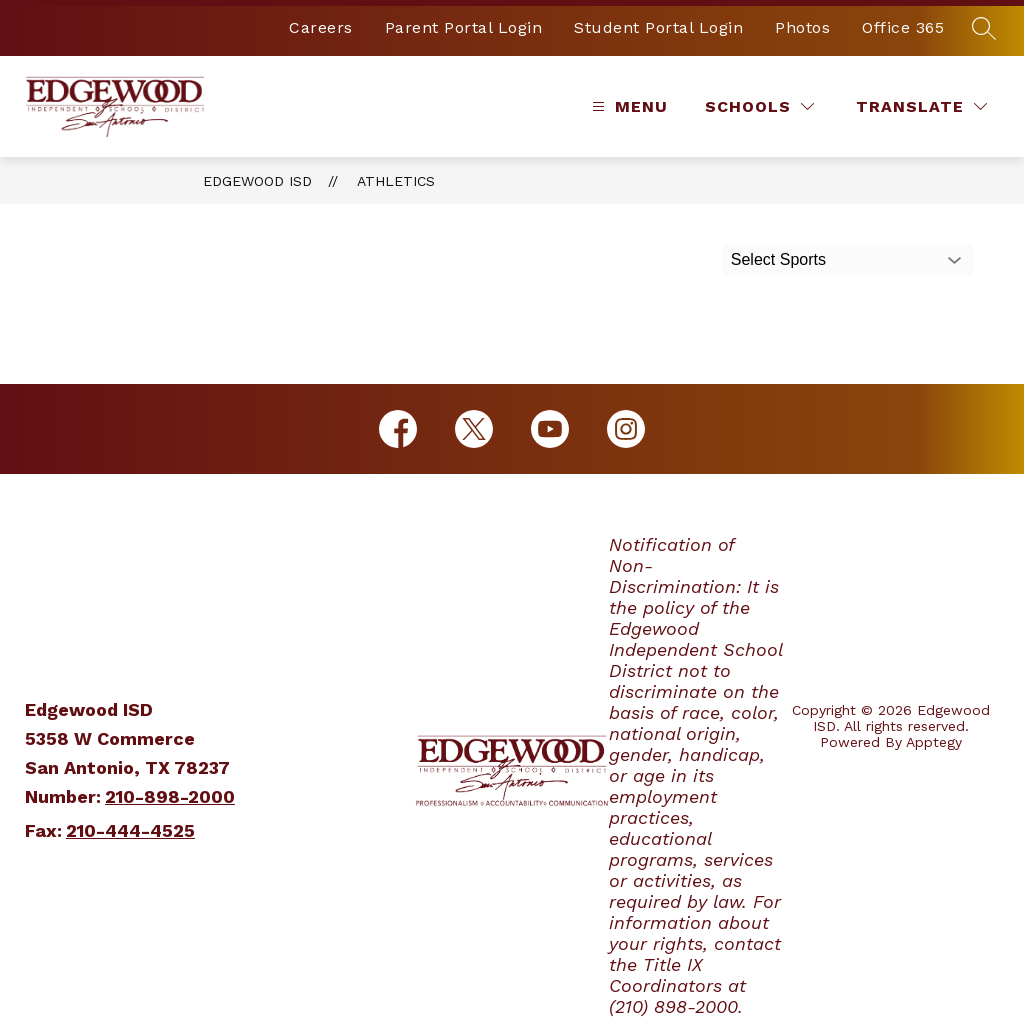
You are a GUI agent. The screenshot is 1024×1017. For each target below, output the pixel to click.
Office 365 (903, 27)
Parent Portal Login (464, 27)
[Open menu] (627, 106)
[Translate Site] (921, 106)
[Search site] (984, 28)
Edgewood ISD (257, 181)
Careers (321, 27)
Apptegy (934, 742)
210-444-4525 (130, 830)
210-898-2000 (170, 796)
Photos (802, 27)
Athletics (396, 181)
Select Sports (778, 259)
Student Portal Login (658, 27)
